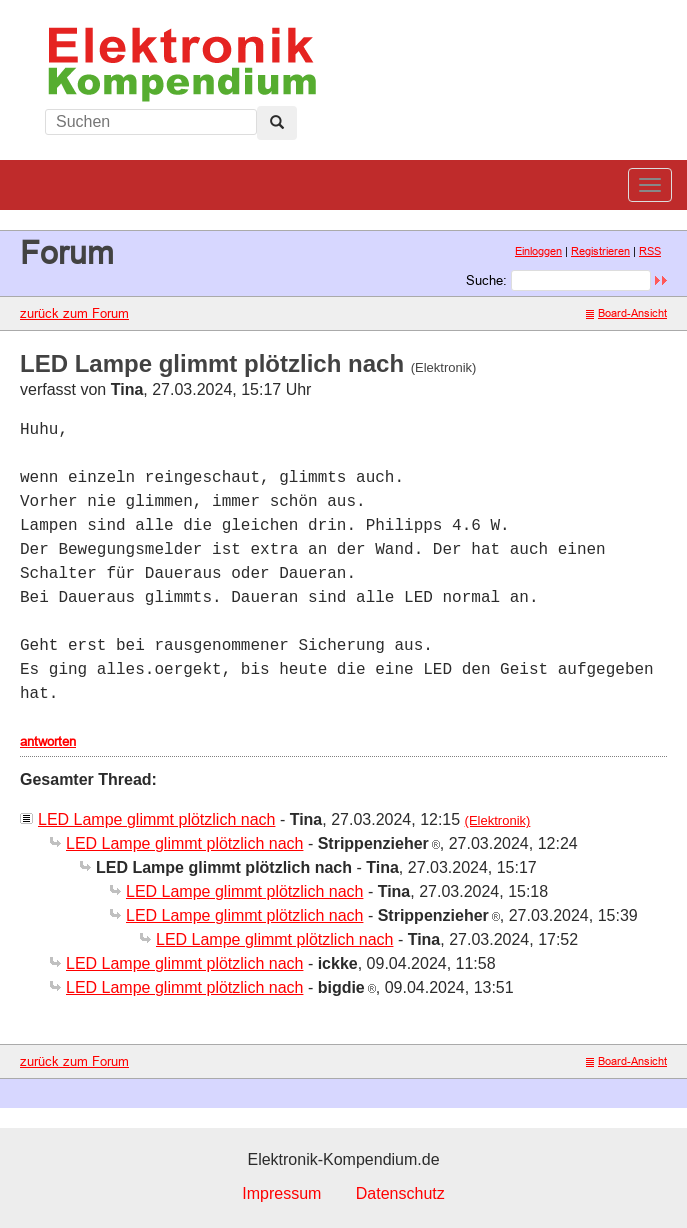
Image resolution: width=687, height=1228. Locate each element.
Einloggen (538, 251)
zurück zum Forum (74, 313)
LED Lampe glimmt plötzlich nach (156, 819)
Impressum (281, 1193)
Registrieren (600, 251)
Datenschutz (400, 1193)
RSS (650, 251)
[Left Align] (277, 123)
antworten (48, 741)
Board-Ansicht (626, 313)
